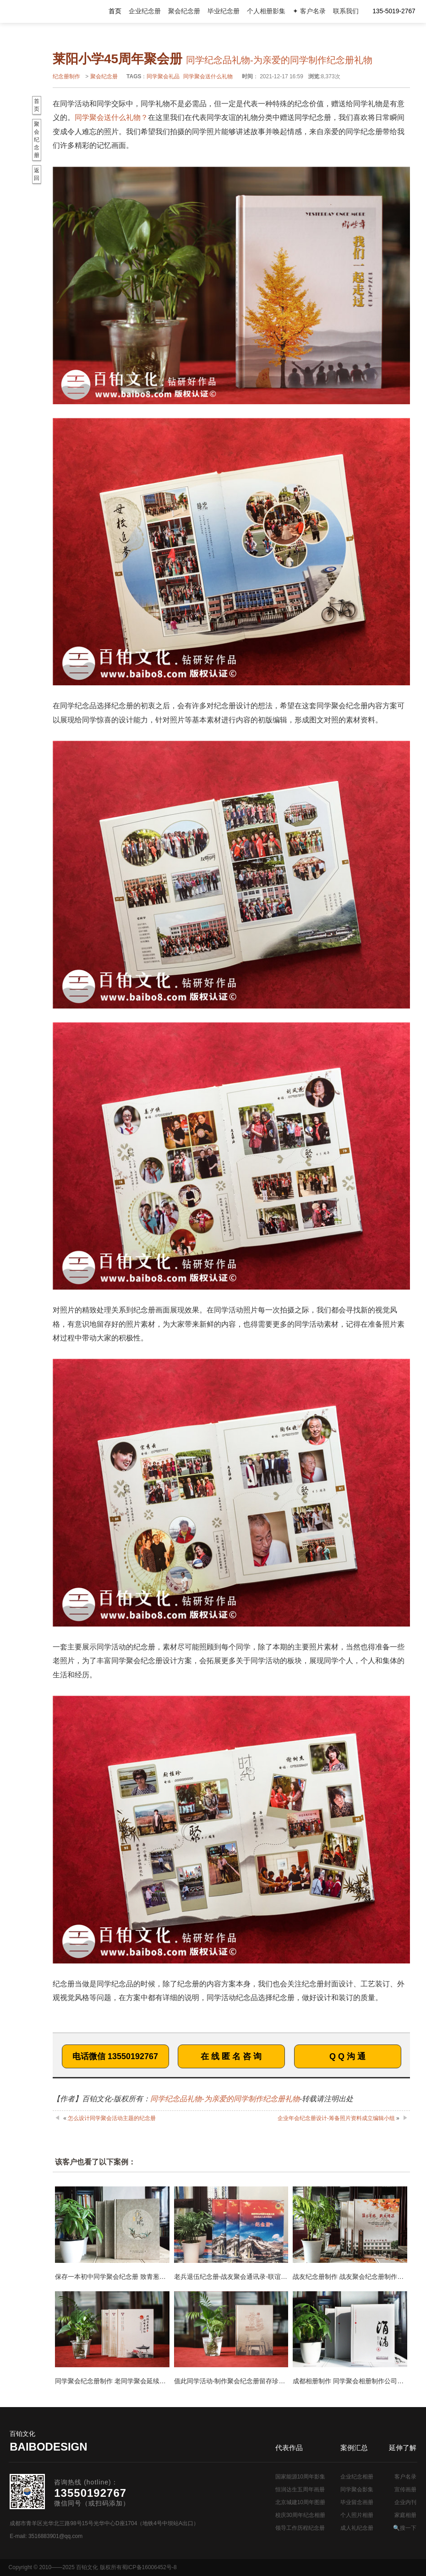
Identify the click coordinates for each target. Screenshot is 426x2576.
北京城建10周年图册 (300, 2502)
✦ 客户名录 (309, 11)
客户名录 (405, 2476)
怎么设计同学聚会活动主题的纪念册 (112, 2118)
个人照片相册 (356, 2515)
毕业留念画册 (356, 2502)
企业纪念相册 (356, 2476)
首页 (115, 11)
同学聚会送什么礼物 (208, 76)
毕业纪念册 (224, 11)
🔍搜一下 (404, 2528)
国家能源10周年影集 (300, 2476)
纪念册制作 (66, 76)
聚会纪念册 (184, 11)
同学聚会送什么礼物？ (111, 117)
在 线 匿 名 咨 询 (231, 2056)
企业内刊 (405, 2502)
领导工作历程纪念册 (300, 2528)
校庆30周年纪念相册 (300, 2515)
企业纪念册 (145, 11)
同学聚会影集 (356, 2489)
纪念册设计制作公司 (46, 11)
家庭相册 (405, 2515)
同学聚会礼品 (163, 76)
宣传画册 (405, 2489)
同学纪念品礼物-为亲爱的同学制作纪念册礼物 (224, 2099)
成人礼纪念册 (356, 2528)
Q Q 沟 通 (347, 2056)
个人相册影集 (266, 11)
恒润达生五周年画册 (300, 2489)
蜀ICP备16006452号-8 (149, 2567)
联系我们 (346, 11)
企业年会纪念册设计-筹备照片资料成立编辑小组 (336, 2118)
